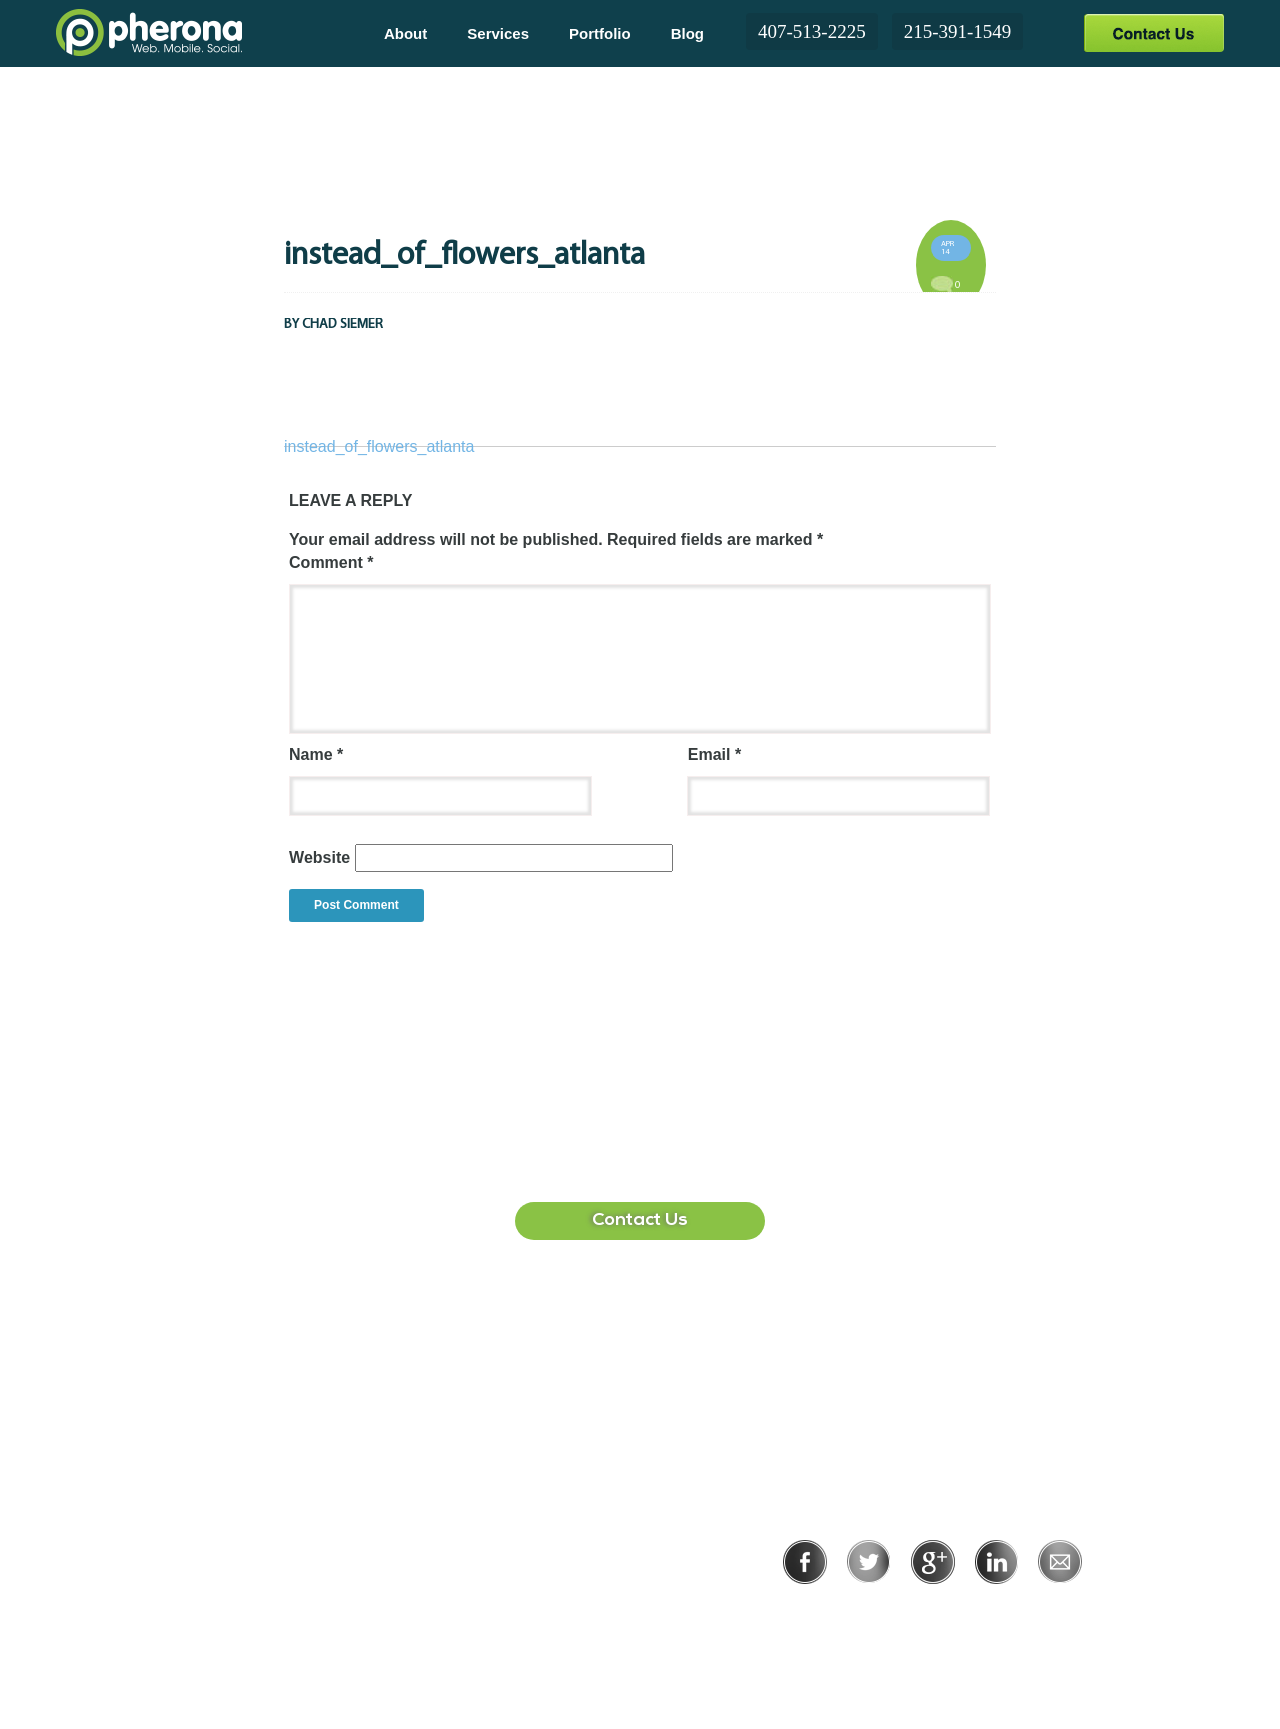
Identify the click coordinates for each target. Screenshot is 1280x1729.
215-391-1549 (958, 31)
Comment (331, 562)
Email (714, 754)
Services (498, 33)
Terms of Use (1001, 1611)
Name (316, 754)
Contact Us (1153, 32)
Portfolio (600, 33)
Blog (687, 33)
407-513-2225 (812, 31)
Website (319, 857)
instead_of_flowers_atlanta (379, 446)
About (405, 33)
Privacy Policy (867, 1611)
